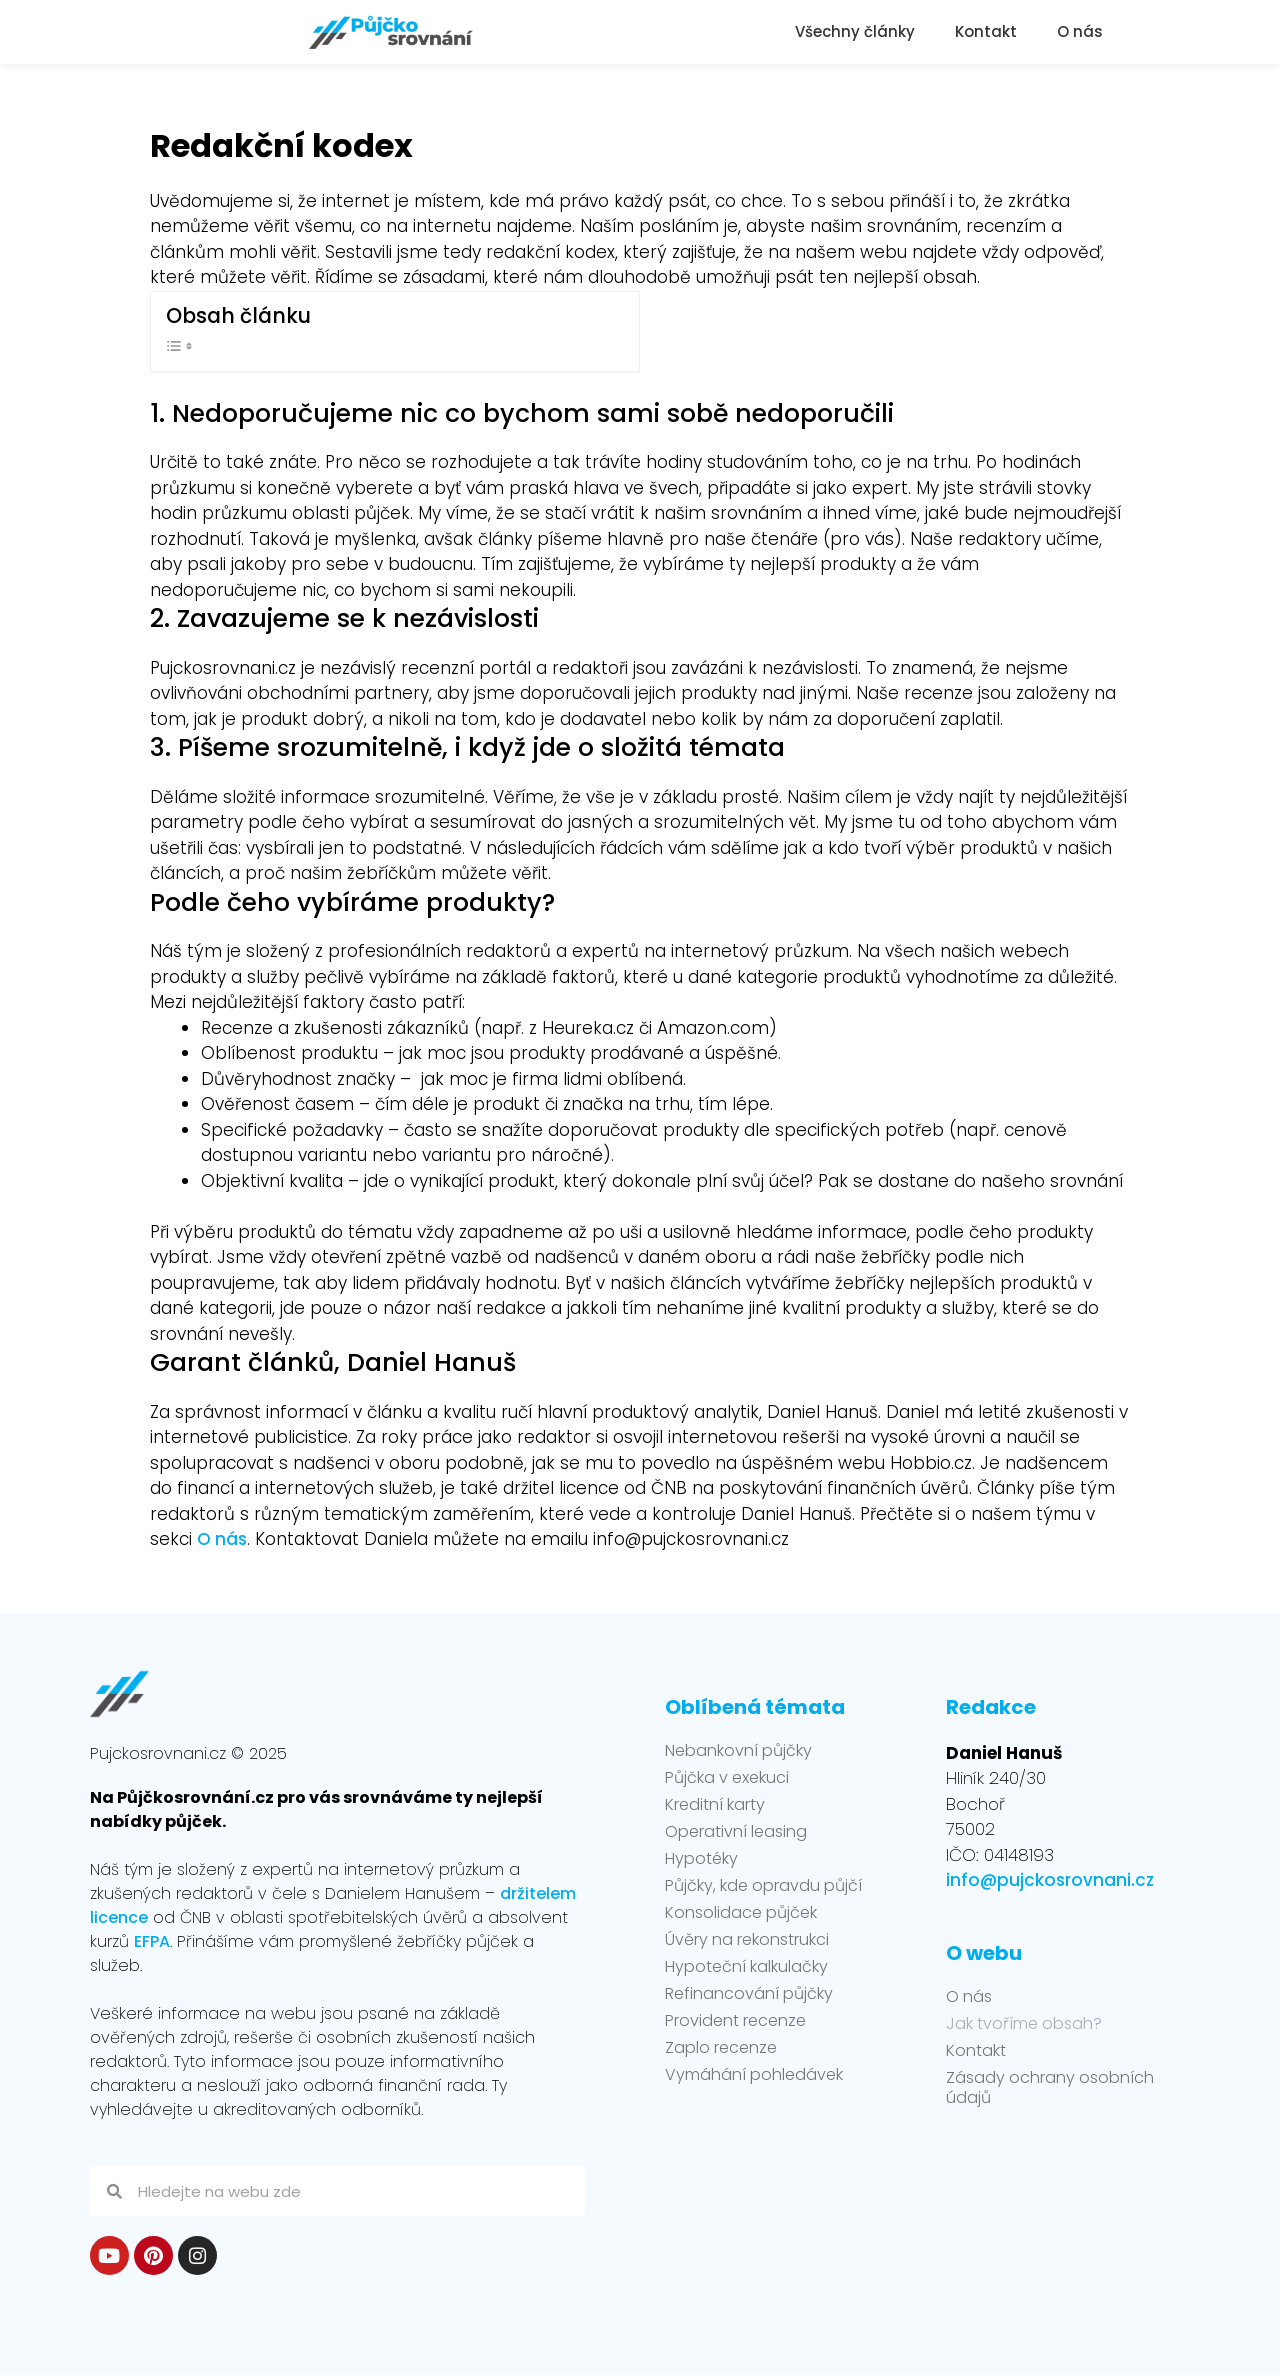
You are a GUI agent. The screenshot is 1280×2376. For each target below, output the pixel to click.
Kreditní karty (715, 1805)
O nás (1080, 31)
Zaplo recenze (721, 2048)
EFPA (152, 1941)
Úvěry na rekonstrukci (747, 1940)
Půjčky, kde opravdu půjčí (763, 1886)
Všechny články (855, 31)
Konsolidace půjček (741, 1913)
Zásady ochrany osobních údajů (1050, 2088)
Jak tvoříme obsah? (1024, 2024)
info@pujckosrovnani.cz (1050, 1880)
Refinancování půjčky (749, 1994)
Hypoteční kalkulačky (746, 1967)
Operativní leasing (736, 1832)
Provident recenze (735, 2021)
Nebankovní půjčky (738, 1751)
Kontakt (986, 31)
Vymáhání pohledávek (754, 2075)
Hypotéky (701, 1859)
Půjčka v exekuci (727, 1778)
